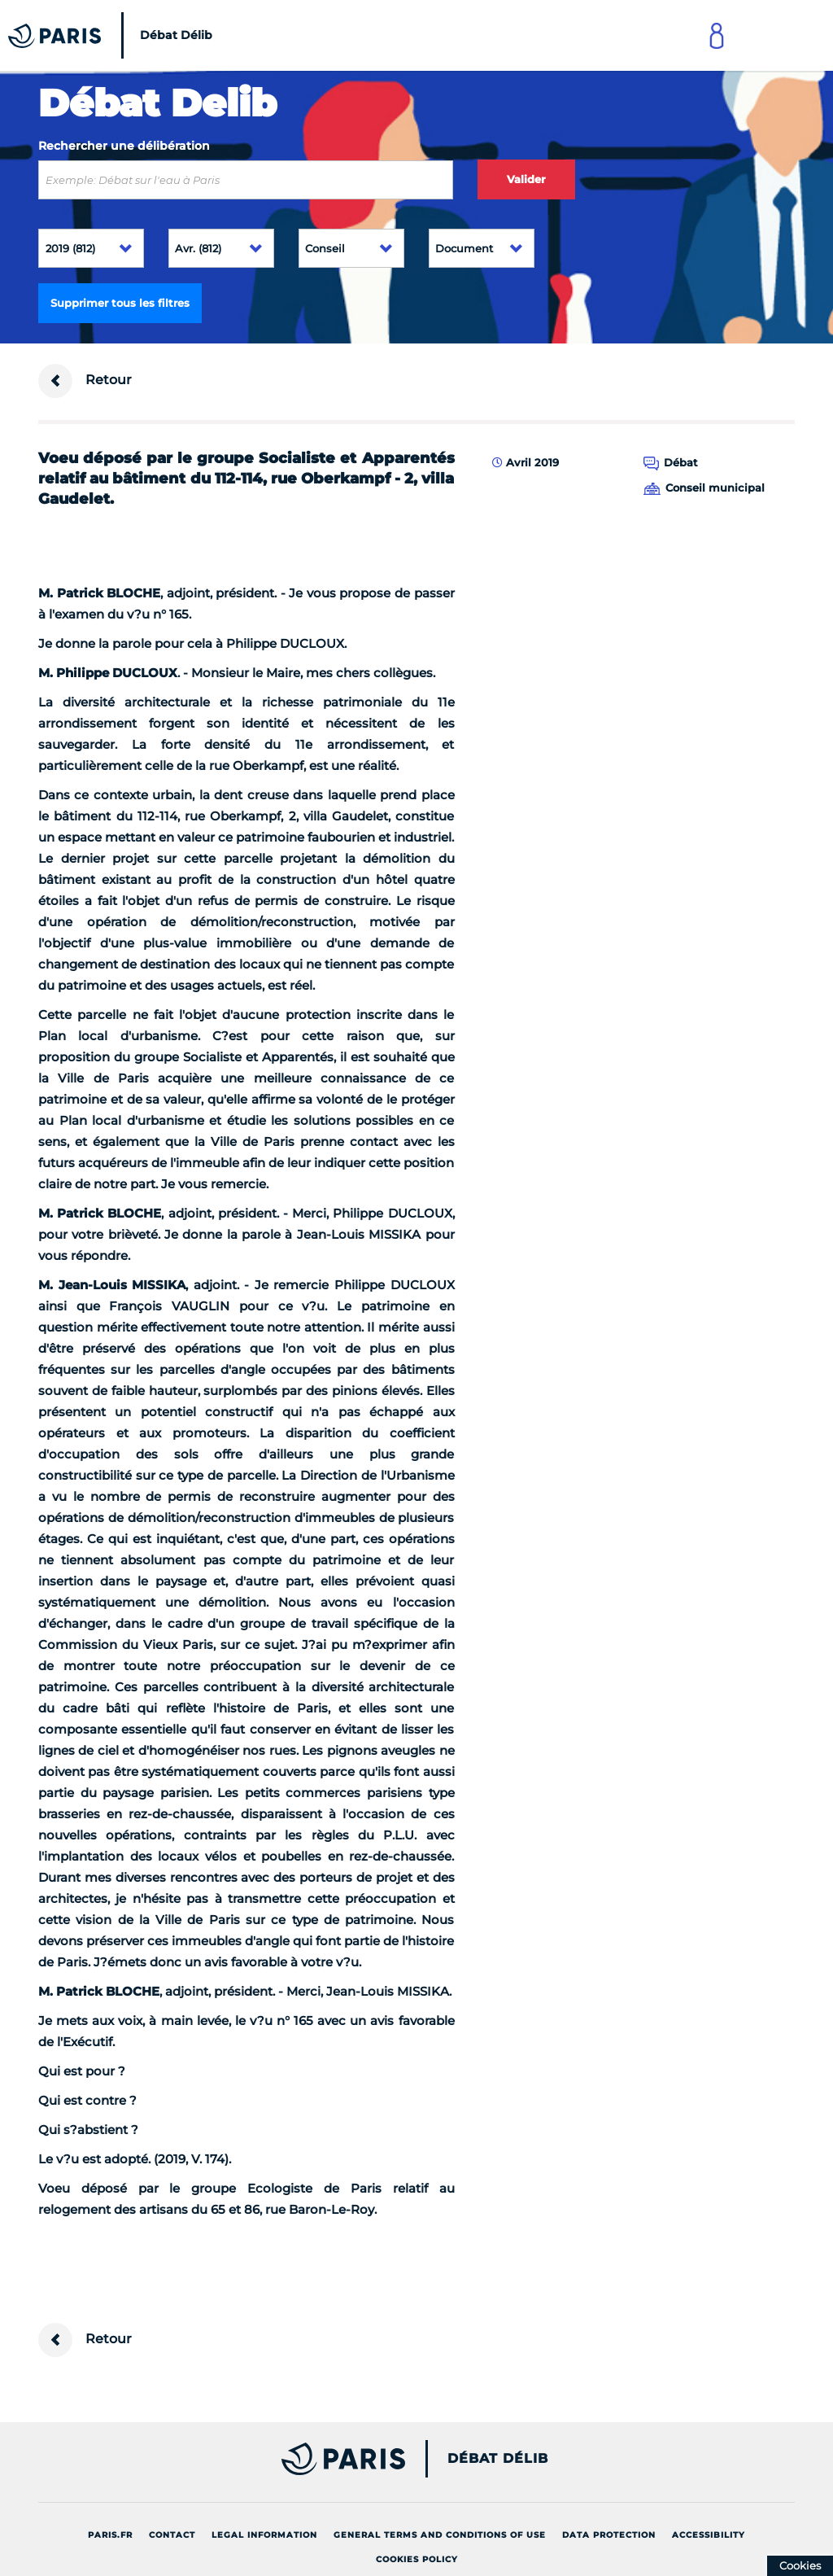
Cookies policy (417, 2559)
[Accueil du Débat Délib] (114, 35)
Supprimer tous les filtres (120, 302)
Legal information (264, 2535)
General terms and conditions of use (440, 2535)
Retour (85, 381)
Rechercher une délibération (124, 145)
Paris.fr (110, 2535)
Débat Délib (497, 2458)
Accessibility (708, 2535)
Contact (172, 2535)
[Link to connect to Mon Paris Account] (716, 35)
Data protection (609, 2535)
